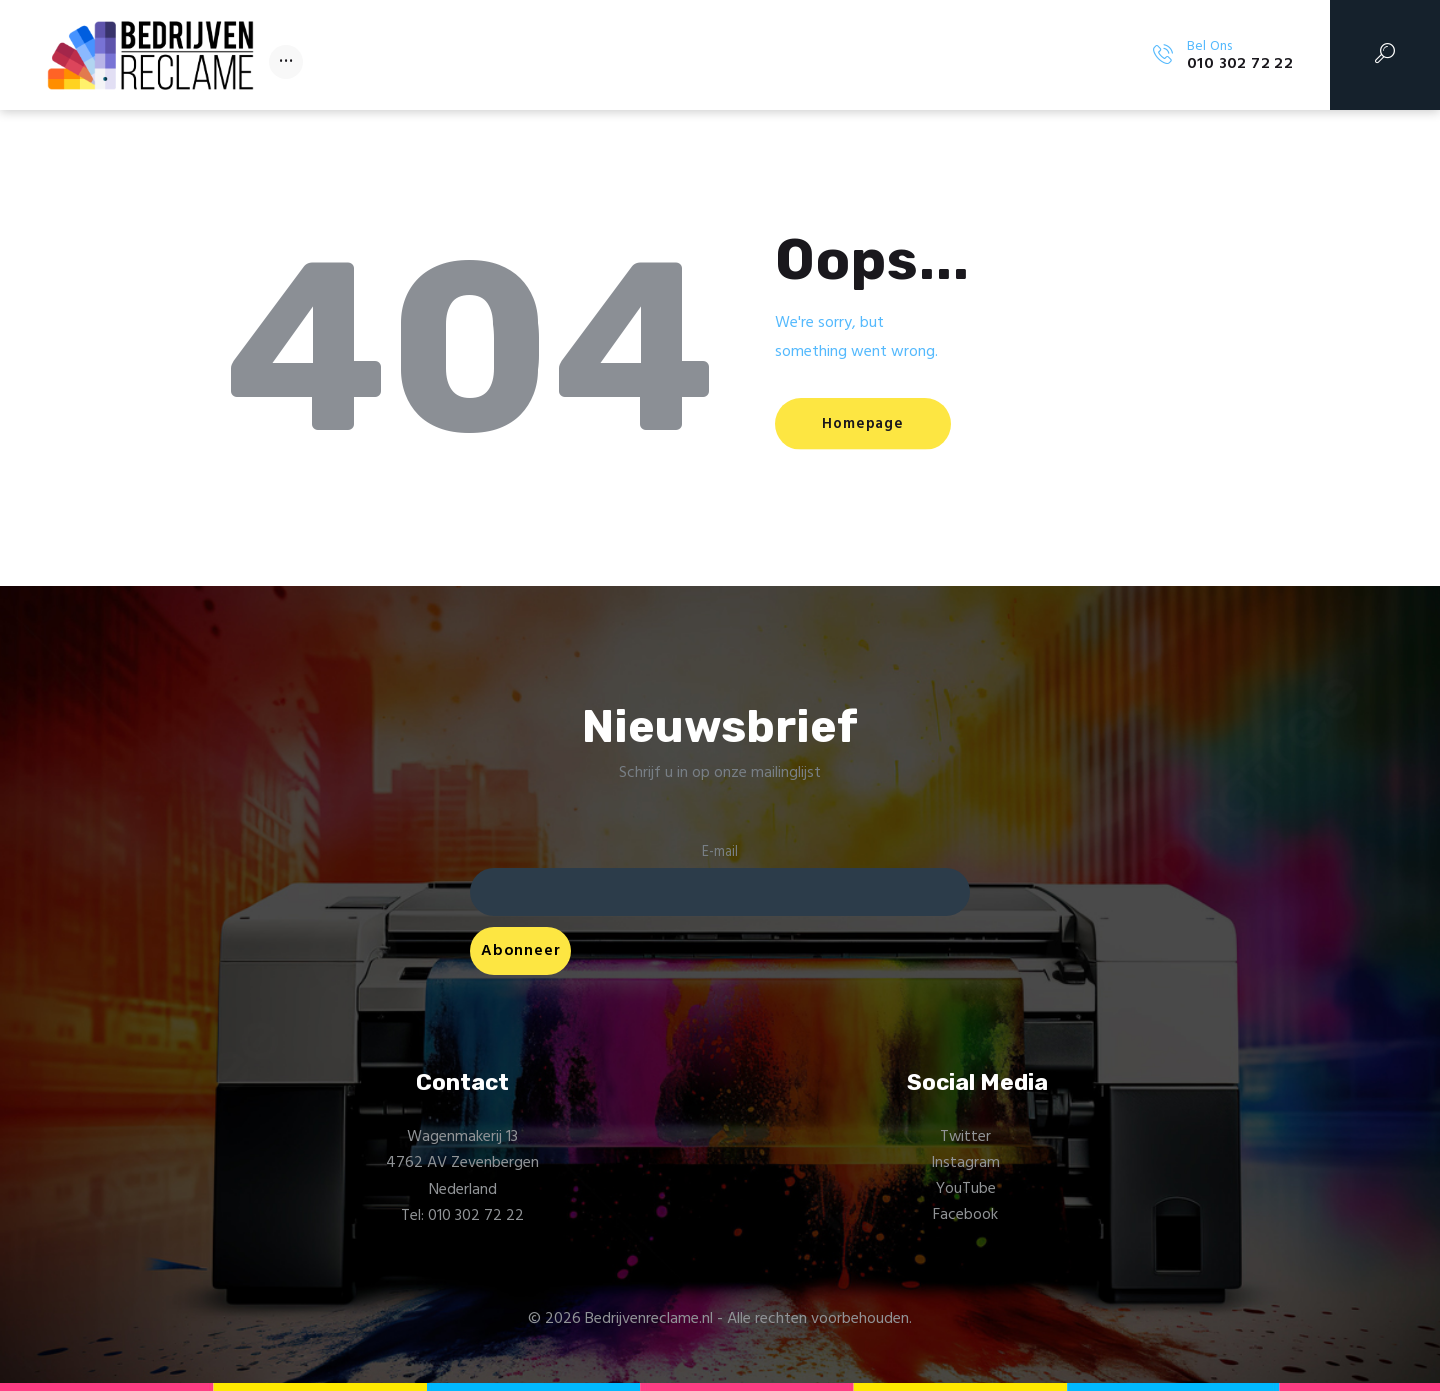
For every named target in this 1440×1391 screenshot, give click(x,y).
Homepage (868, 424)
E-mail (720, 852)
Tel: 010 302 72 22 (462, 1217)
